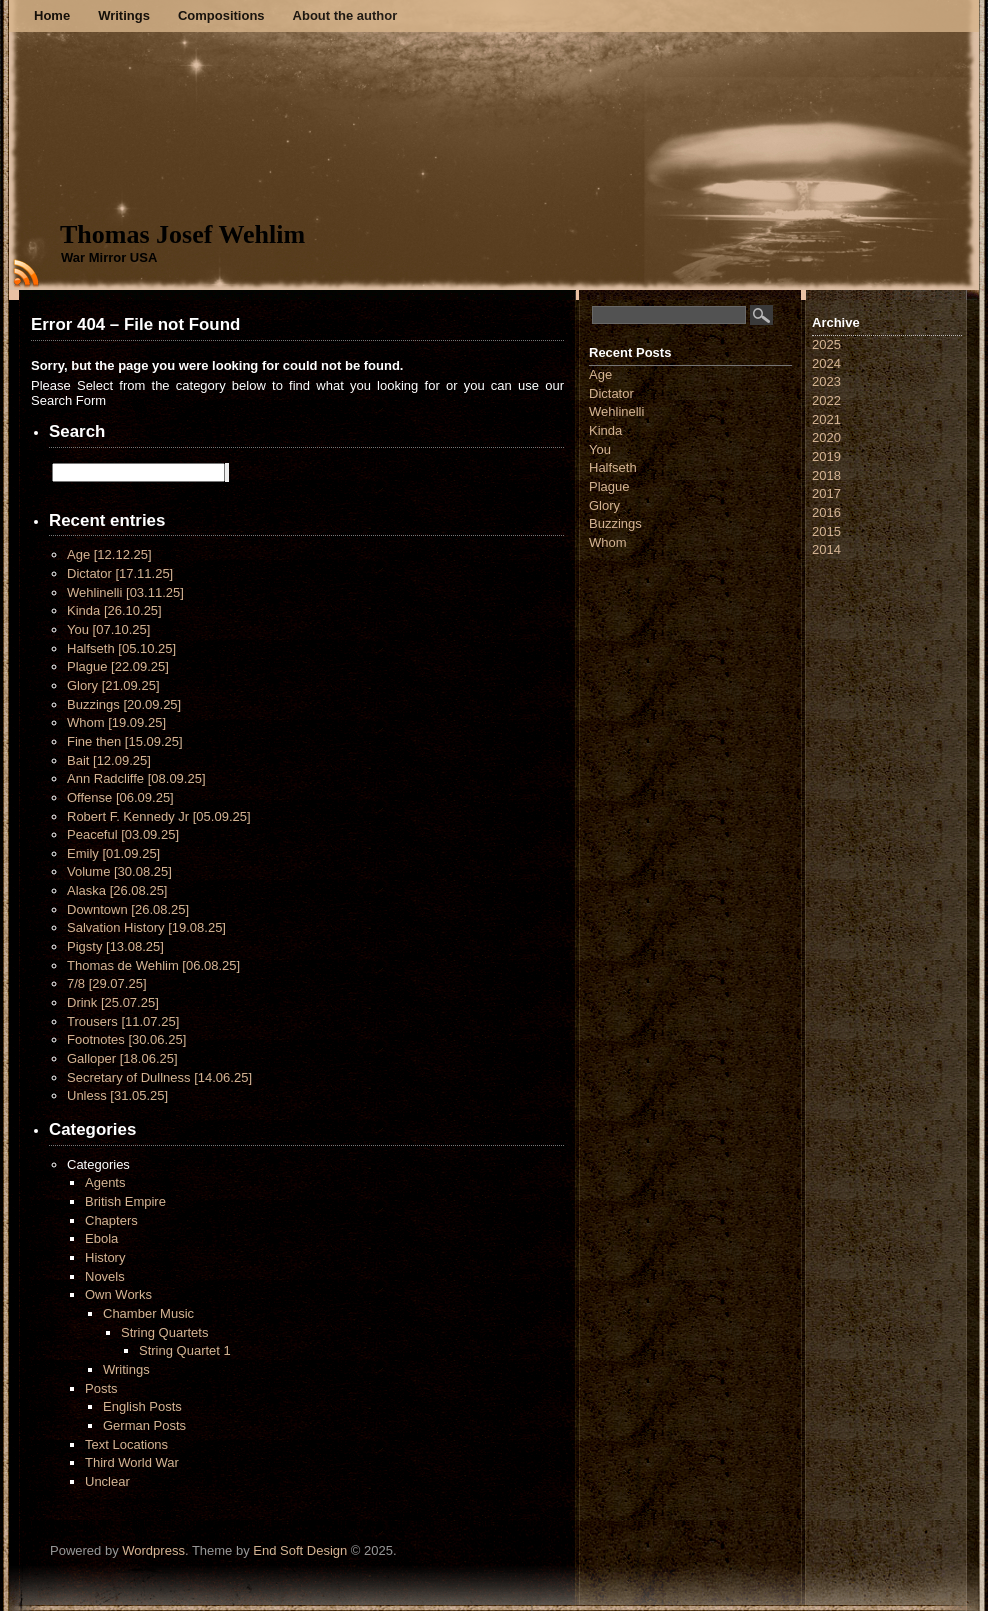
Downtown (128, 909)
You (108, 629)
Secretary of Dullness (159, 1077)
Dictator (120, 573)
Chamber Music (148, 1313)
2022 (826, 400)
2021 (826, 419)
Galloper (122, 1058)
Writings (124, 15)
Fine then (125, 741)
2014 (826, 549)
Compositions (221, 15)
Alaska (117, 890)
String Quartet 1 (185, 1350)
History (105, 1257)
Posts (101, 1388)
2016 (826, 512)
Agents (105, 1182)
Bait (109, 760)
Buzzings (124, 704)
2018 (826, 475)
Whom (116, 722)
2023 (826, 381)
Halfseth (121, 648)
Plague (118, 666)
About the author (345, 15)
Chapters (111, 1220)
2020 (826, 437)
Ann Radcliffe (136, 778)
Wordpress (153, 1550)
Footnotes (126, 1039)
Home (52, 15)
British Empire (125, 1201)
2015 (826, 531)
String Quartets (164, 1332)
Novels (105, 1276)
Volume (119, 871)
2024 (826, 363)
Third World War (132, 1462)
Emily (113, 853)
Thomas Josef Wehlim (182, 234)
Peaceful (123, 834)
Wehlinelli (125, 592)
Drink (113, 1002)
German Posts (144, 1425)
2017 (826, 493)
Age (109, 554)
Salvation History (146, 927)
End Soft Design (300, 1550)
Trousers (123, 1021)
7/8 (107, 983)
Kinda (114, 610)
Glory (113, 685)
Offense (120, 797)
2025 (826, 344)
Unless (117, 1095)
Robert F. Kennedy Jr (159, 816)
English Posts (142, 1406)
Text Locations (126, 1444)
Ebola (101, 1238)
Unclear (107, 1481)
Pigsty (115, 946)
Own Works (118, 1294)
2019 (826, 456)
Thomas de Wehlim (153, 965)
